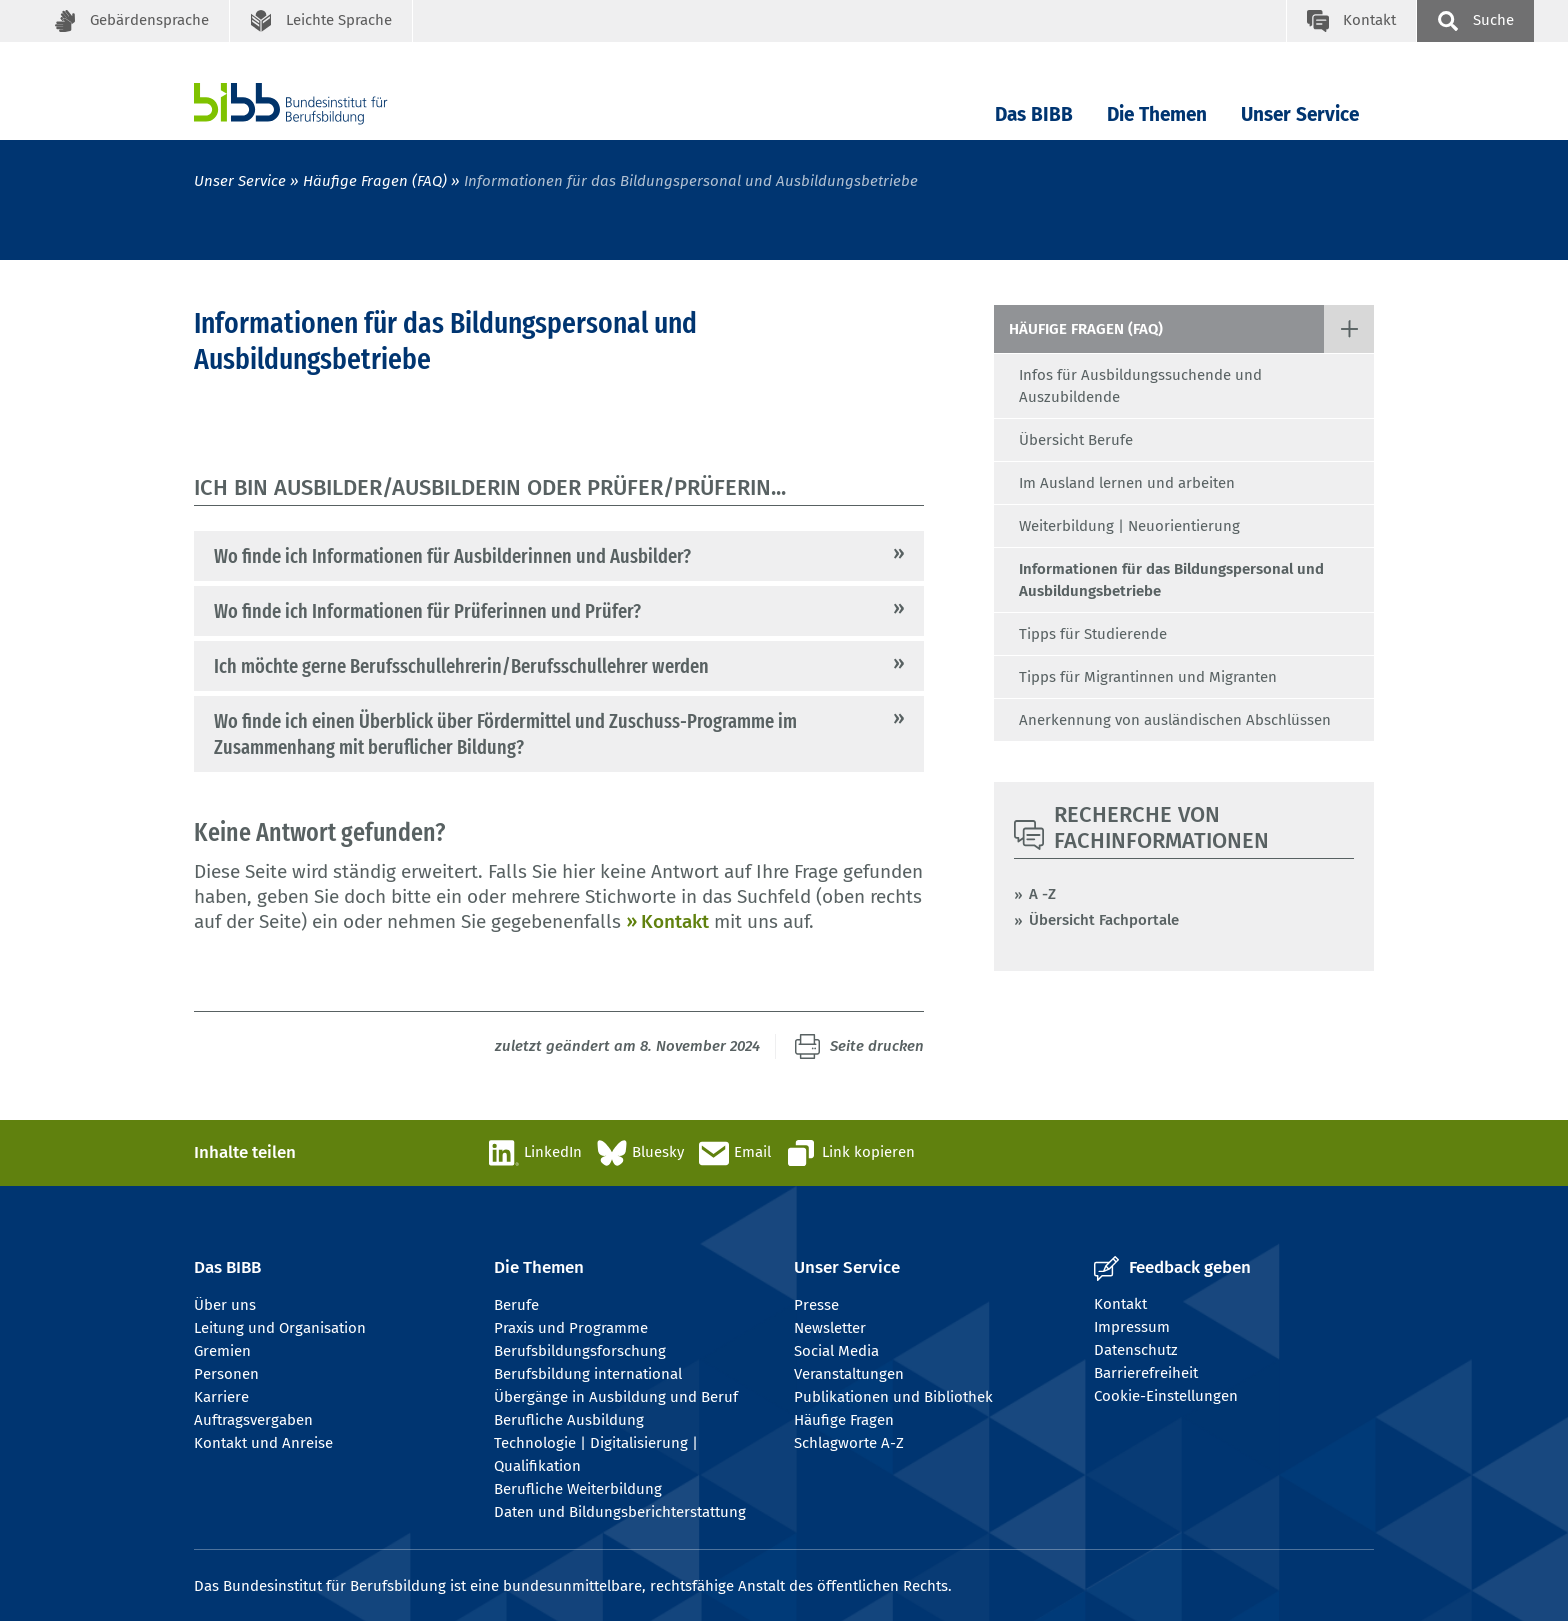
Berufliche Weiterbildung (578, 1489)
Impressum (1132, 1327)
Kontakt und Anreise (263, 1443)
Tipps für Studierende (1093, 634)
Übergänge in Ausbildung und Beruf (616, 1397)
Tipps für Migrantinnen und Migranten (1148, 677)
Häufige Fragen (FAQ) (375, 181)
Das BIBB (1034, 114)
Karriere (221, 1397)
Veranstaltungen (849, 1374)
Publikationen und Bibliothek (893, 1397)
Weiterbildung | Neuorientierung (1129, 526)
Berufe (516, 1305)
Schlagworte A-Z (849, 1443)
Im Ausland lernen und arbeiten (1127, 483)
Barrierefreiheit (1146, 1373)
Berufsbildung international (588, 1374)
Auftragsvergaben (253, 1420)
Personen (226, 1374)
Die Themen (1157, 114)
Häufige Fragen (844, 1420)
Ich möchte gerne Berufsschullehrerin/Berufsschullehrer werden (461, 666)
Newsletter (830, 1328)
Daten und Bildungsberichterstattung (620, 1512)
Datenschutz (1136, 1350)
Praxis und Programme (571, 1328)
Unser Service (1300, 114)
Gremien (222, 1351)
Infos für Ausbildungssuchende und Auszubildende (1140, 386)
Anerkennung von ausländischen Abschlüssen (1175, 720)
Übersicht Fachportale (1104, 920)
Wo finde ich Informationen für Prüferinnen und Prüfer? (427, 611)
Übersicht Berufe (1076, 440)
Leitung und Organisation (280, 1328)
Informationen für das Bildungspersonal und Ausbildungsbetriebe (1171, 580)
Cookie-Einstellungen (1166, 1396)
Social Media (836, 1351)
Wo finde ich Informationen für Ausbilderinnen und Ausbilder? (452, 556)
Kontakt (675, 921)
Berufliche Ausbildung (569, 1420)
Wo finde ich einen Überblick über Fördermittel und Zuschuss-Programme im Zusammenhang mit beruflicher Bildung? (505, 734)
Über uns (225, 1305)
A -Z (1042, 894)
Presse (816, 1305)
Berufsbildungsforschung (580, 1351)
